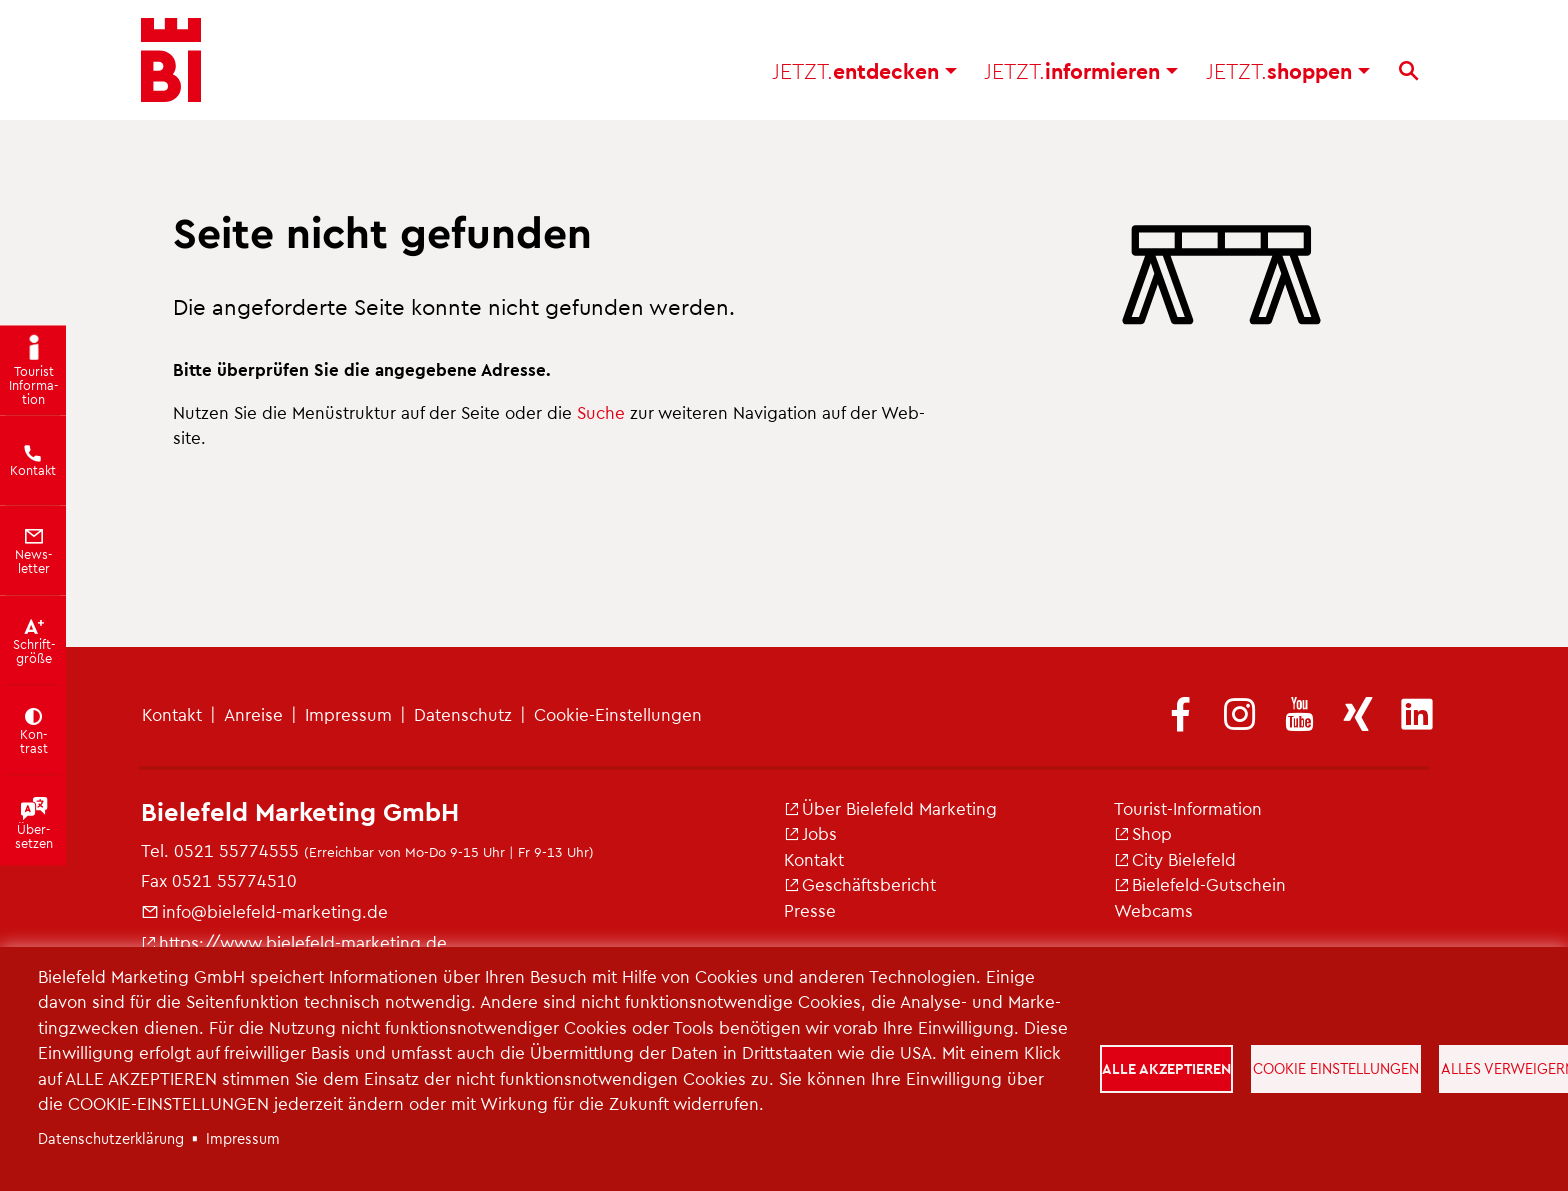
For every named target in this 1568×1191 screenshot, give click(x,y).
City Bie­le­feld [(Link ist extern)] (1175, 859)
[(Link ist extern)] (1181, 716)
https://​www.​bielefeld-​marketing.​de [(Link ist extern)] (294, 942)
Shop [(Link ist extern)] (1143, 833)
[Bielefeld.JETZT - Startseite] (171, 60)
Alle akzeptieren (1166, 1068)
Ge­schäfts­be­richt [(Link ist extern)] (860, 884)
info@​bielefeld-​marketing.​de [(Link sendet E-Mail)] (264, 911)
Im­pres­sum (348, 714)
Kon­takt (172, 714)
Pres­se (810, 910)
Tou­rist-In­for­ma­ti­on (1188, 808)
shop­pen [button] (1288, 70)
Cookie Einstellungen (1336, 1068)
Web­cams (1153, 910)
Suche (601, 412)
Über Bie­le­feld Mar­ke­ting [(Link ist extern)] (890, 808)
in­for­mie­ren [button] (1081, 70)
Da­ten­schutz (463, 714)
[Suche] (1408, 71)
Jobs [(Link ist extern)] (810, 833)
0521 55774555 (236, 850)
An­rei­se (253, 714)
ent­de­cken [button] (864, 70)
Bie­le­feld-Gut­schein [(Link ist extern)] (1200, 884)
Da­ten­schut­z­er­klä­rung (111, 1138)
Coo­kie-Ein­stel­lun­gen (618, 714)
